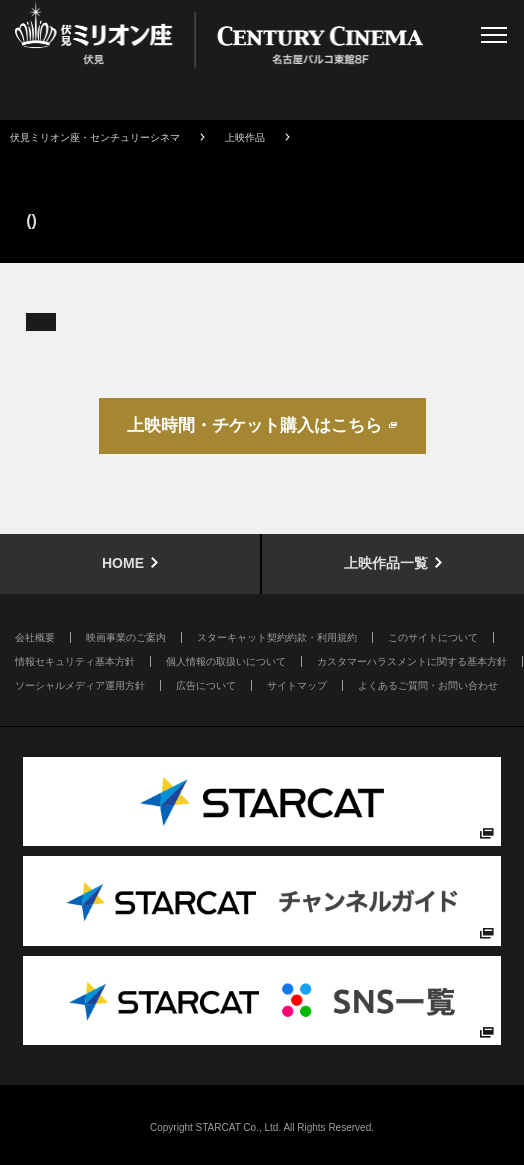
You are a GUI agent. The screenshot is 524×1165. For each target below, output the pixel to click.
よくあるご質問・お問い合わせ (428, 685)
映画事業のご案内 (126, 637)
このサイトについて (433, 637)
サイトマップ (297, 685)
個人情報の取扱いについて (226, 661)
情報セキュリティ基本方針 (75, 661)
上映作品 (245, 137)
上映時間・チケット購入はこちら (254, 425)
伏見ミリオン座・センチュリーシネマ (95, 137)
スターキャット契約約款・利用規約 (277, 637)
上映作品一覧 (386, 563)
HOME (123, 563)
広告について (206, 685)
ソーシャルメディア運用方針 (80, 685)
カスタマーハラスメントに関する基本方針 (412, 661)
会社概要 (35, 637)
